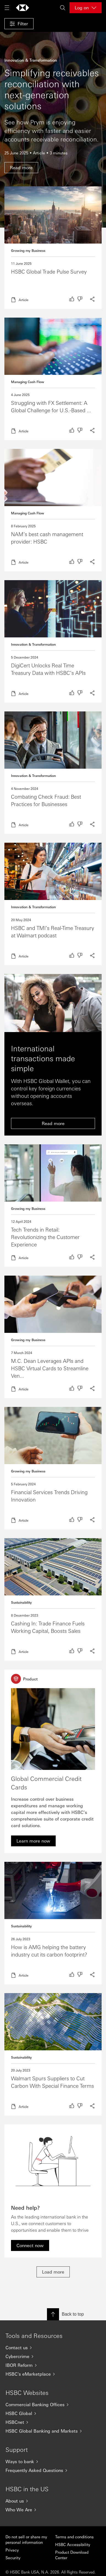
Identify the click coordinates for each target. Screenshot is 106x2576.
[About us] (53, 2501)
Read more (53, 247)
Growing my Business (28, 250)
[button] (19, 23)
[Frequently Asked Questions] (53, 2470)
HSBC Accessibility (72, 2544)
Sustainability (21, 1602)
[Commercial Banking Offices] (53, 2404)
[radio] (72, 299)
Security (12, 2557)
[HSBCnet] (53, 2422)
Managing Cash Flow (27, 382)
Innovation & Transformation (33, 644)
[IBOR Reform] (53, 2365)
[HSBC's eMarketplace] (53, 2374)
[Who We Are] (53, 2509)
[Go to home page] (22, 7)
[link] (33, 1840)
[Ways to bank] (53, 2461)
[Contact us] (53, 2347)
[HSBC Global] (53, 2413)
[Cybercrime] (53, 2356)
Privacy (12, 2549)
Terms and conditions (74, 2536)
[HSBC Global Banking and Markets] (53, 2431)
